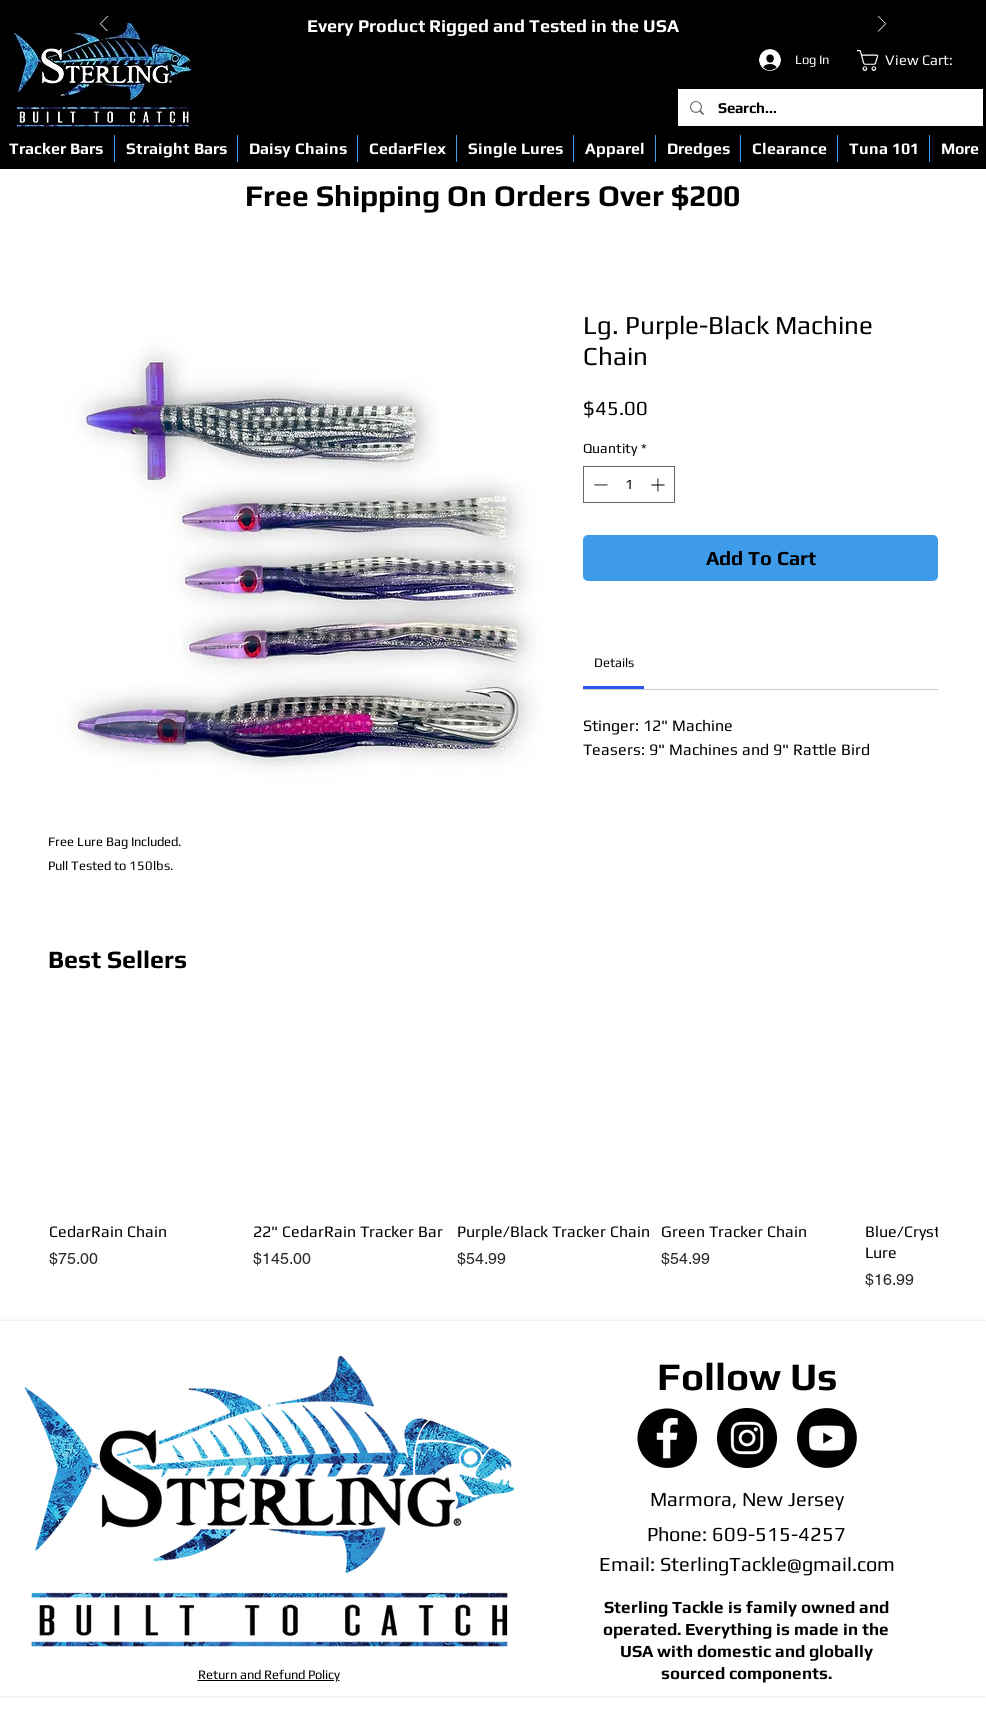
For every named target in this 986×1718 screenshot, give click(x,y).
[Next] (882, 25)
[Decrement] (598, 484)
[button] (176, 148)
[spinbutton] (629, 484)
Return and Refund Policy (269, 1674)
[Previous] (104, 25)
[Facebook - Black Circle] (667, 1438)
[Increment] (659, 484)
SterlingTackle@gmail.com (777, 1563)
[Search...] (829, 107)
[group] (493, 1152)
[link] (916, 60)
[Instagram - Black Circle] (747, 1438)
